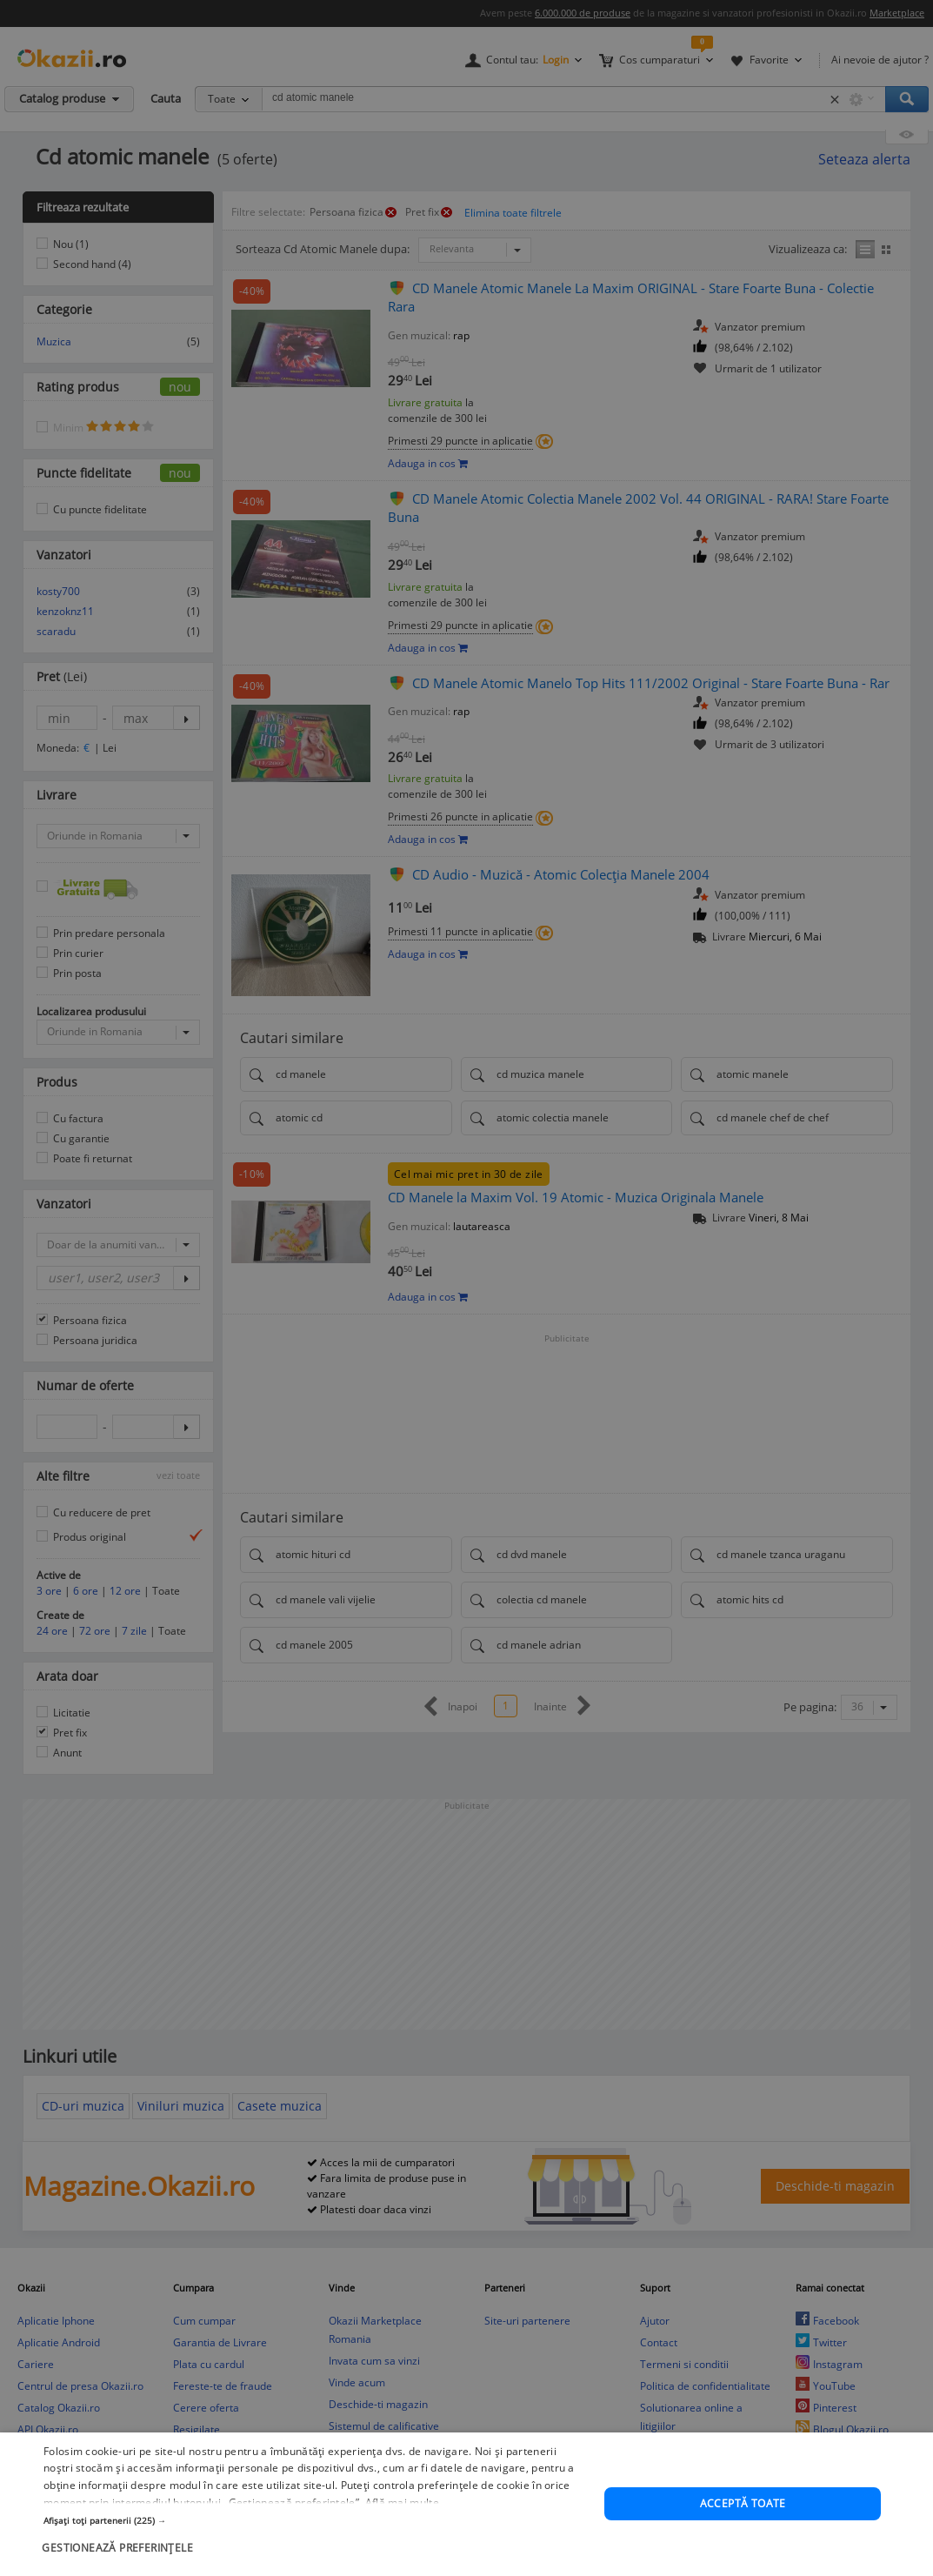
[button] (315, 2558)
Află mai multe (402, 2540)
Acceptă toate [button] (743, 2540)
